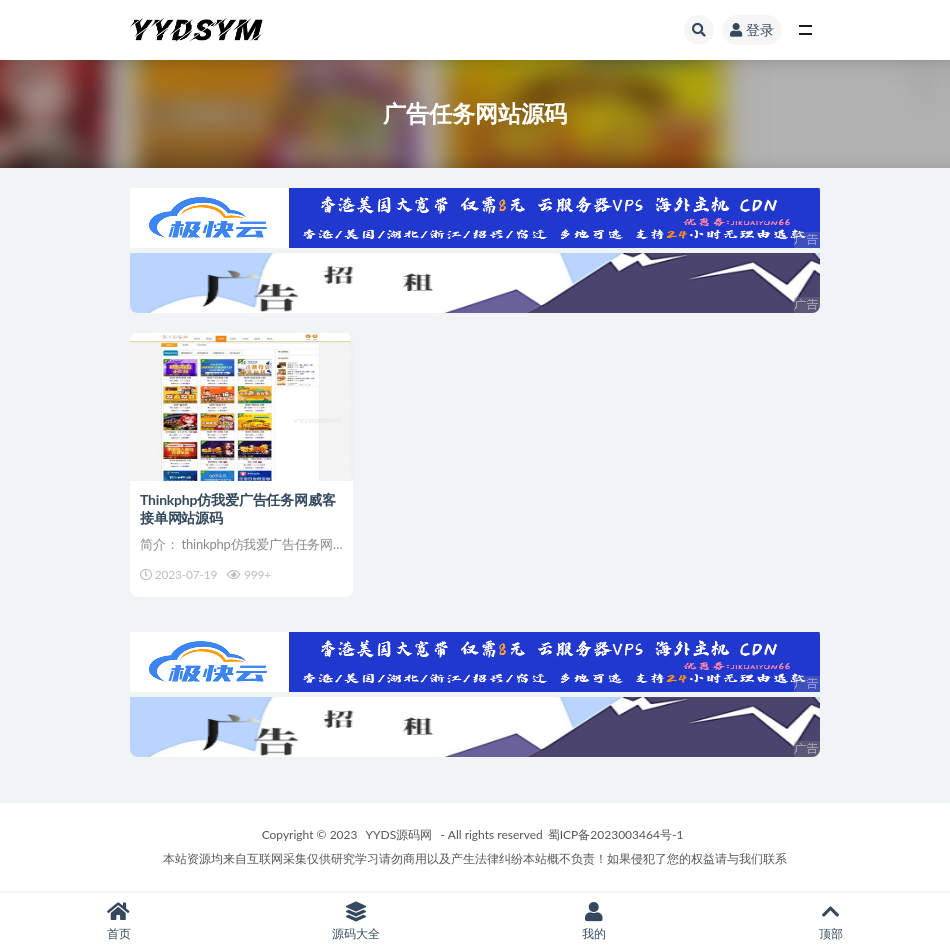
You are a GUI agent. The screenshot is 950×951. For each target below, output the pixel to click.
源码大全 (357, 921)
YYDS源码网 (399, 834)
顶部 (832, 921)
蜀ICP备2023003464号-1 (616, 834)
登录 (752, 29)
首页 (119, 921)
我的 (594, 921)
